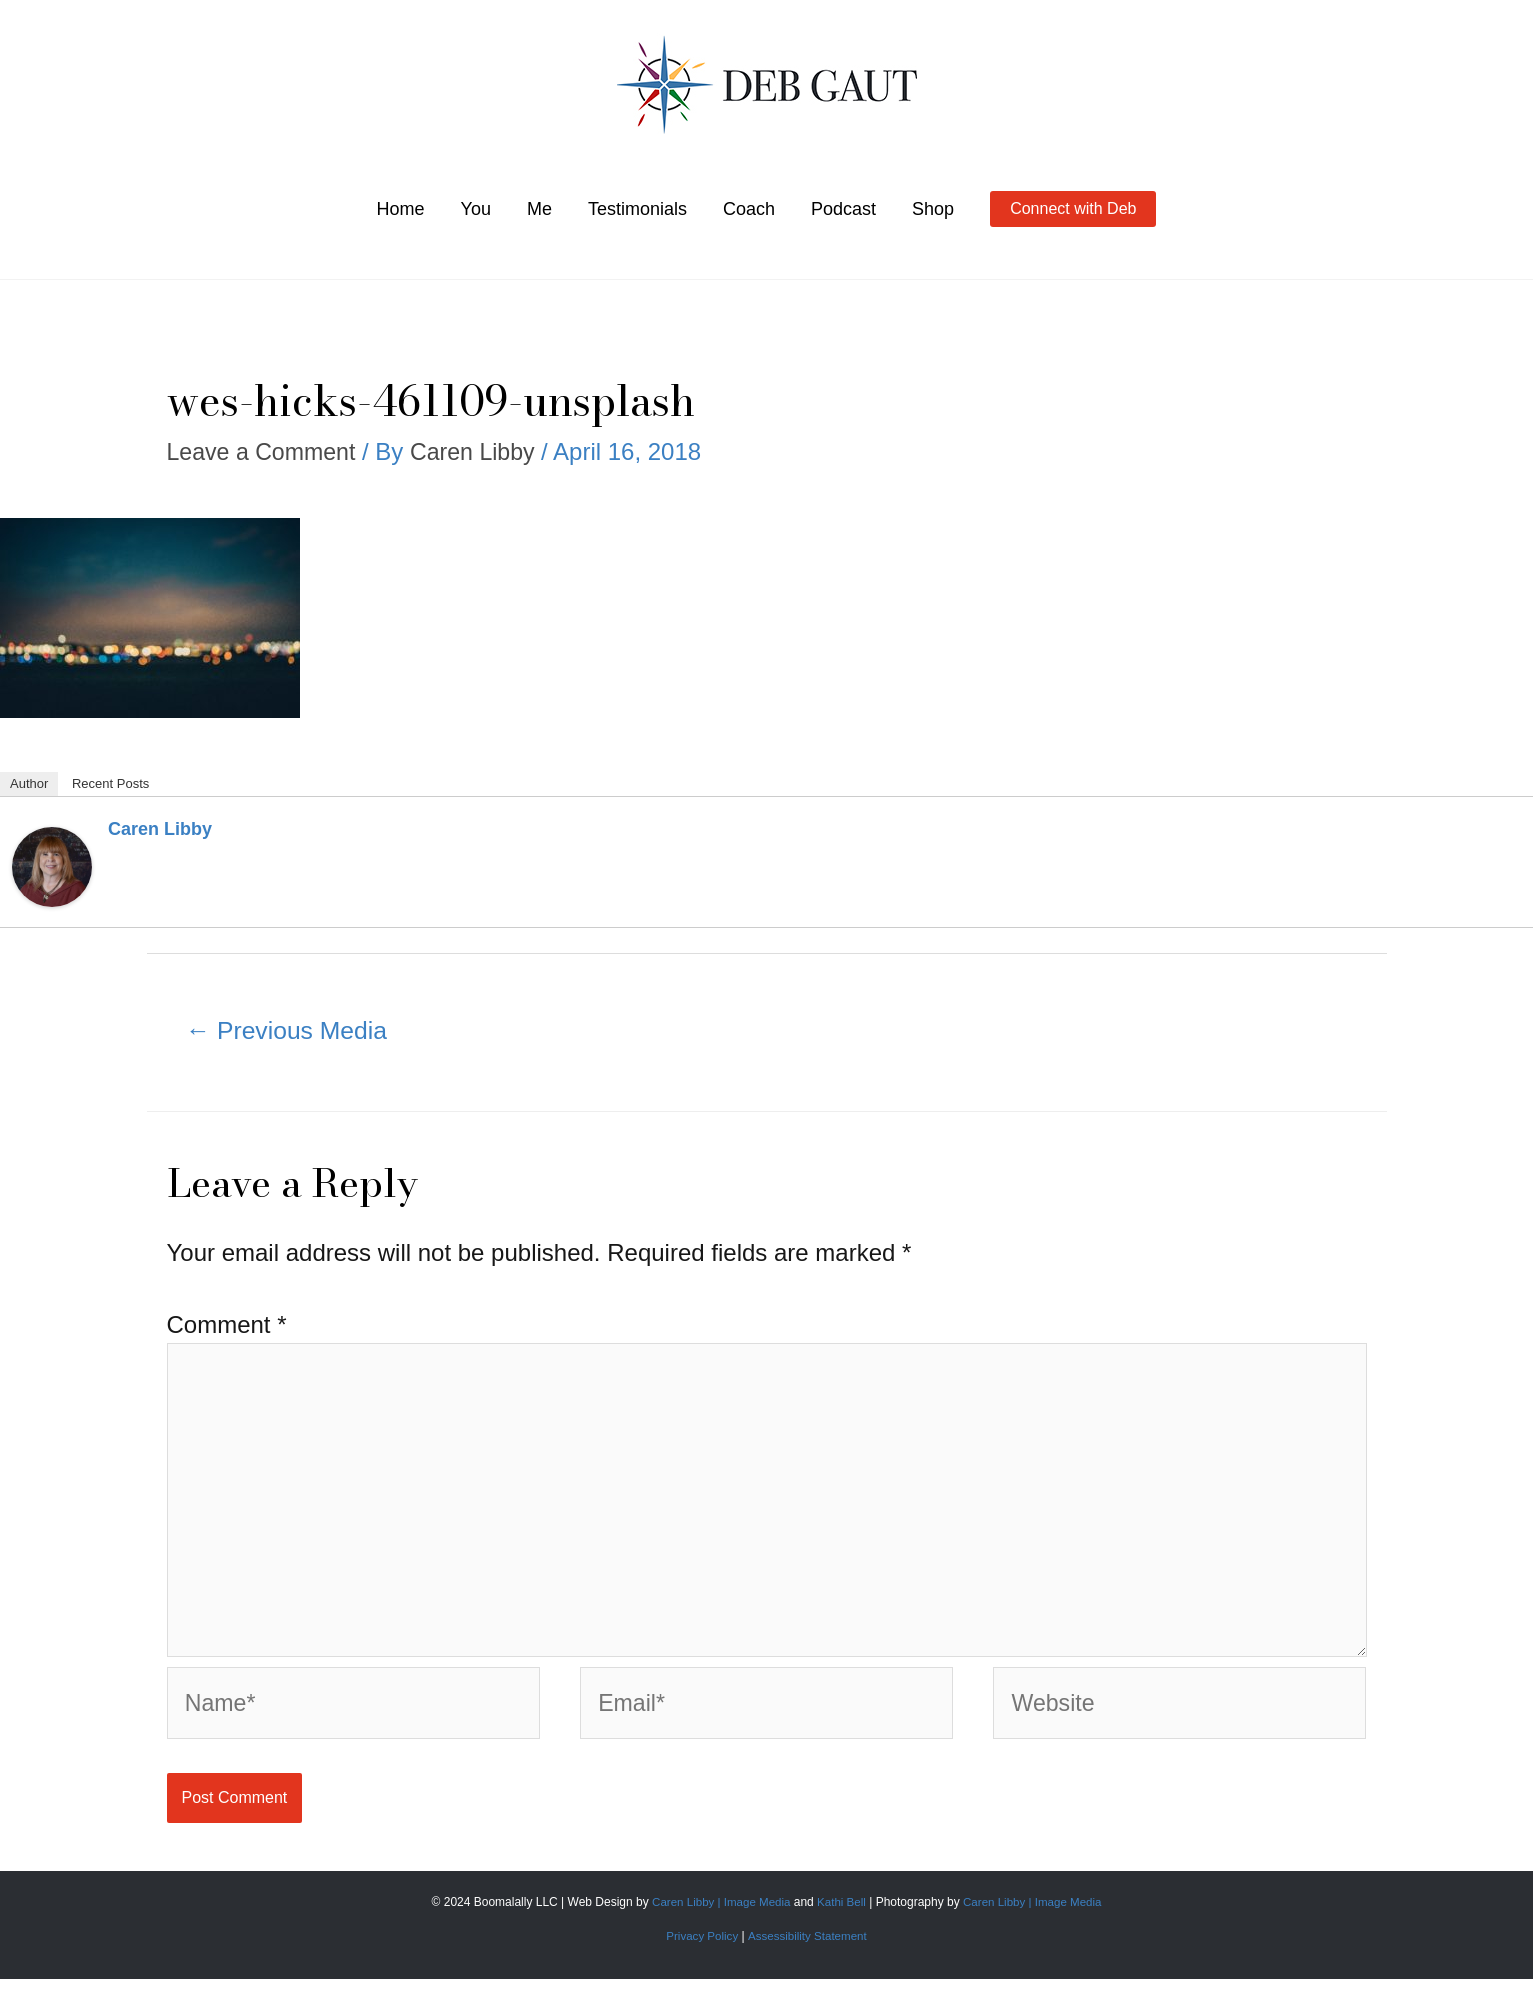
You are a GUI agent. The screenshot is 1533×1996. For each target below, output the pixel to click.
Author (29, 783)
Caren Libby (160, 829)
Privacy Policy (700, 1953)
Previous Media (291, 1032)
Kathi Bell (841, 1918)
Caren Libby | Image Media (719, 1918)
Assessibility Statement (808, 1953)
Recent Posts (110, 783)
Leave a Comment (265, 451)
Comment (227, 1327)
